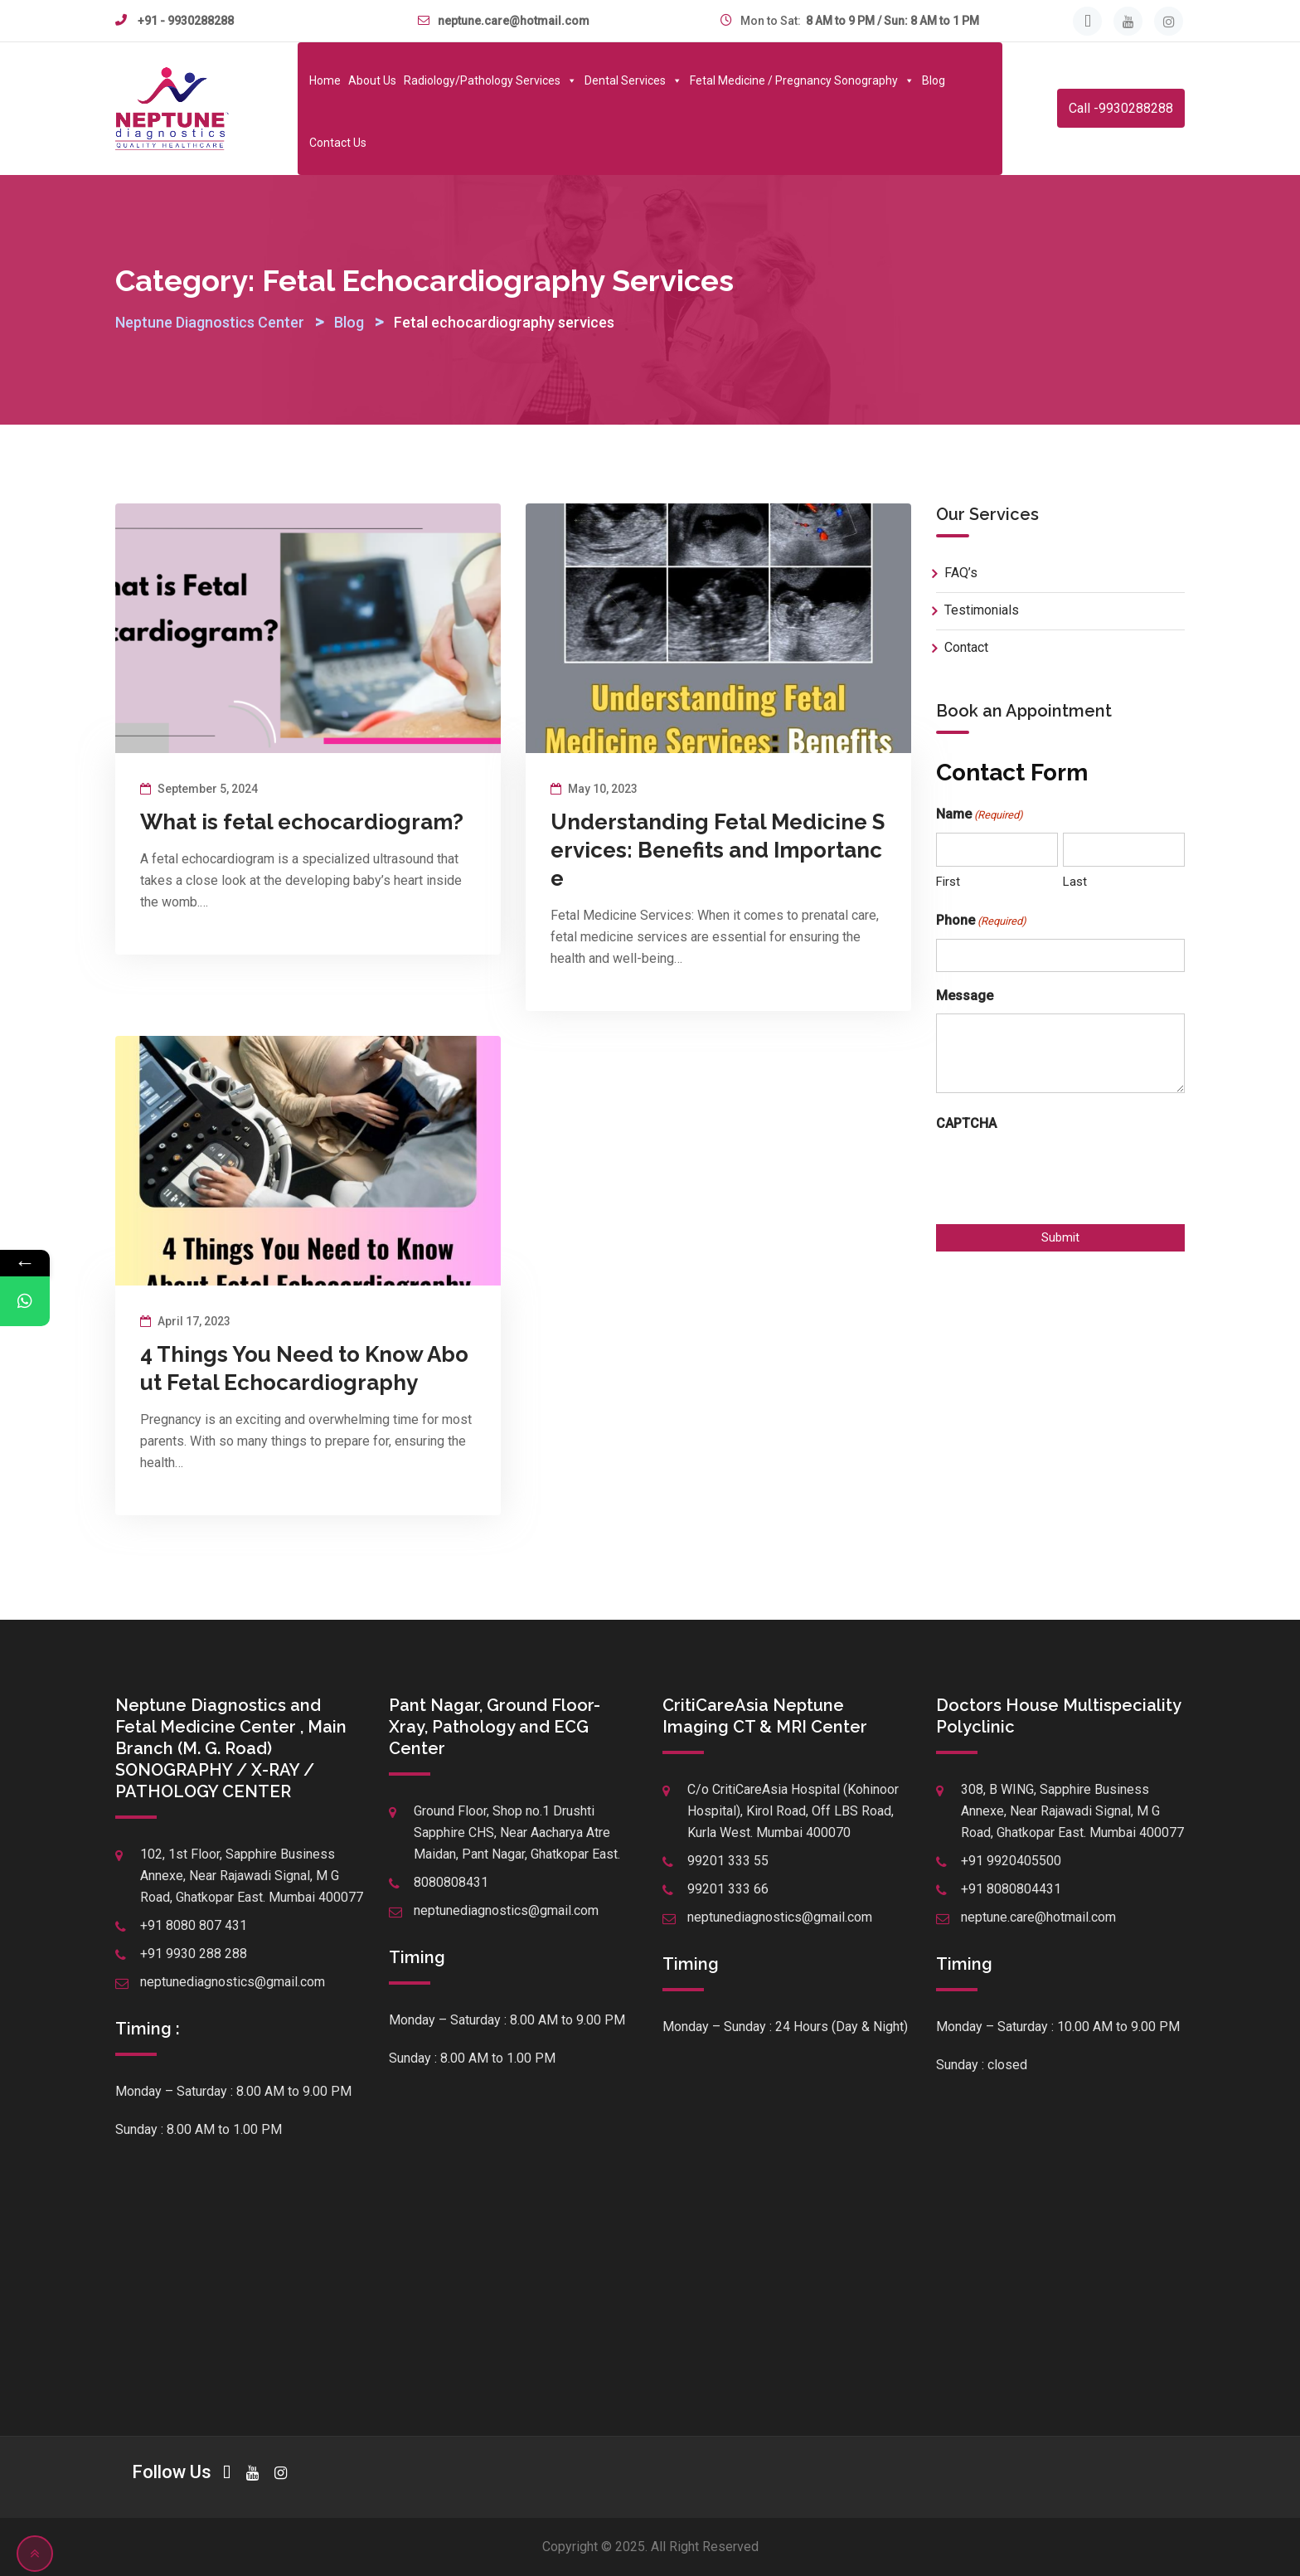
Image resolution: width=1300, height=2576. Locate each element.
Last (1075, 881)
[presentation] (1062, 1173)
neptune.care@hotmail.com (513, 20)
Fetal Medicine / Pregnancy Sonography (802, 80)
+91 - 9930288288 (186, 20)
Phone (981, 921)
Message (964, 996)
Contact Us (337, 142)
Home (325, 80)
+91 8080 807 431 (193, 1925)
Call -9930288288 (1121, 108)
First (948, 881)
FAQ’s (960, 573)
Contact (966, 647)
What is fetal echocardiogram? (301, 821)
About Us (372, 80)
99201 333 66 (728, 1889)
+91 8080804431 (1011, 1889)
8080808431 (451, 1882)
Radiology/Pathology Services (490, 80)
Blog (933, 80)
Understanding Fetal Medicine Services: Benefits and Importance (718, 850)
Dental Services (633, 80)
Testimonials (981, 610)
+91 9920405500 (1011, 1861)
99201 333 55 (728, 1861)
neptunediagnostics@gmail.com (232, 1982)
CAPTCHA (966, 1123)
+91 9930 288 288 (193, 1953)
